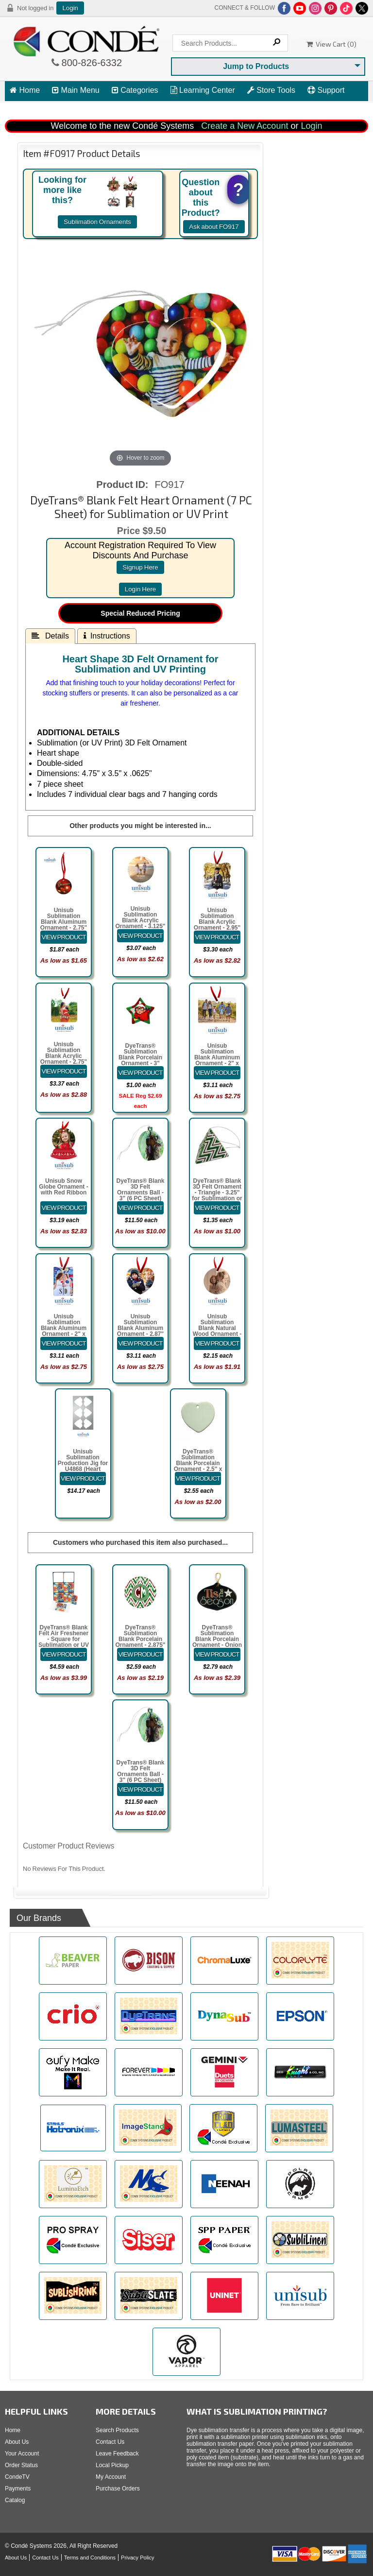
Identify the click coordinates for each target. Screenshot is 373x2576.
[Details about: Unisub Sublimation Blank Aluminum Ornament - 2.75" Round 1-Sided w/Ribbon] (63, 937)
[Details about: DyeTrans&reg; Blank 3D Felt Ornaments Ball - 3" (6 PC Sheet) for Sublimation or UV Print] (140, 1207)
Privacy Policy (137, 2557)
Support (325, 90)
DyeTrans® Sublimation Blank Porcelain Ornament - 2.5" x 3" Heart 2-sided (198, 1463)
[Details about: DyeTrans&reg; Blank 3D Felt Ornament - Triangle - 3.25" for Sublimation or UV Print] (217, 1207)
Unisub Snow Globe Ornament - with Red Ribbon (63, 1186)
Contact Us (110, 2441)
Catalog (15, 2500)
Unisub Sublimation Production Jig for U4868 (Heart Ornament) (83, 1463)
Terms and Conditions (90, 2557)
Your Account (22, 2453)
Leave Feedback (117, 2453)
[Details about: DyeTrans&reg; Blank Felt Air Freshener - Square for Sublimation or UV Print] (63, 1654)
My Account (111, 2476)
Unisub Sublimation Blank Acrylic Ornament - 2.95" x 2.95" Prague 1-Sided (216, 925)
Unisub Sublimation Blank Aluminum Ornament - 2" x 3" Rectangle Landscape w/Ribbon (217, 1063)
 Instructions (107, 636)
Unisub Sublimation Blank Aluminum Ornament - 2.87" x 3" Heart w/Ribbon (140, 1331)
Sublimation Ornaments (97, 222)
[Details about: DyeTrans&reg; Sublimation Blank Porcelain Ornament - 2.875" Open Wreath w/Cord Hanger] (140, 1654)
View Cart (31, 108)
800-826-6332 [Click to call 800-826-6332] (90, 63)
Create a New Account (244, 126)
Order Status (21, 2465)
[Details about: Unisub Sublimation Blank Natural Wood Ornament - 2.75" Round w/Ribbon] (217, 1343)
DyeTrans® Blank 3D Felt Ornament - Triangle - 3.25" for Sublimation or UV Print (217, 1192)
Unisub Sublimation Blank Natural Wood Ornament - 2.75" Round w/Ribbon (217, 1331)
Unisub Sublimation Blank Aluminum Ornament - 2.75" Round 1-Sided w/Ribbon (63, 925)
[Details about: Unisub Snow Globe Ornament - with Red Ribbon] (63, 1207)
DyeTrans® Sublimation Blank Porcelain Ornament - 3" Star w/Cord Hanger (140, 1060)
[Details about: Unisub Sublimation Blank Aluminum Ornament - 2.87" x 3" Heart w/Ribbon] (140, 1343)
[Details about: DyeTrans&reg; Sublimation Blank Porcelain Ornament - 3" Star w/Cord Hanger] (140, 1072)
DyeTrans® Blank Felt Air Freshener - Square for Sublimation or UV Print (63, 1639)
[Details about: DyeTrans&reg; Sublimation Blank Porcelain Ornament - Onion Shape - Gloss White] (217, 1654)
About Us (17, 2441)
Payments (18, 2488)
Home (25, 90)
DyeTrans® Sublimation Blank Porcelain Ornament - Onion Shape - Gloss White (217, 1642)
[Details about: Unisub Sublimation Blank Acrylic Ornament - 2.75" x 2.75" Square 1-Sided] (63, 1071)
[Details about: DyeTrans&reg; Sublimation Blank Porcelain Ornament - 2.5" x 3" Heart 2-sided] (198, 1478)
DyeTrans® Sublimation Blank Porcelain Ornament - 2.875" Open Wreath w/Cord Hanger (140, 1642)
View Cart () (331, 44)
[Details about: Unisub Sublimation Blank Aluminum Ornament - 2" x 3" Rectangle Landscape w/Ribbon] (217, 1072)
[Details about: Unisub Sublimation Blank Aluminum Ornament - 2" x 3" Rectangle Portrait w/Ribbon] (63, 1343)
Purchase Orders (118, 2488)
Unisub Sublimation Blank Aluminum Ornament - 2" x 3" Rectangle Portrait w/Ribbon (63, 1331)
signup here (140, 567)
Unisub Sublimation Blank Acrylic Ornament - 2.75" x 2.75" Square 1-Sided (63, 1059)
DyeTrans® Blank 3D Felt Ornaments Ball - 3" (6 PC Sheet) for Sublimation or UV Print (140, 1195)
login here (140, 589)
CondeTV (17, 2476)
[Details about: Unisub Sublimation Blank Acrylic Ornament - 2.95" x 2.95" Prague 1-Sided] (217, 937)
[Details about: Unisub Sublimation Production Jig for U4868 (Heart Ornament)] (83, 1478)
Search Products (117, 2430)
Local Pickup (112, 2465)
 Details (50, 636)
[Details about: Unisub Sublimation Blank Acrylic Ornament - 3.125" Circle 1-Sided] (140, 935)
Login (70, 8)
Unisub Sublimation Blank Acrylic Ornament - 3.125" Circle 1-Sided (140, 920)
